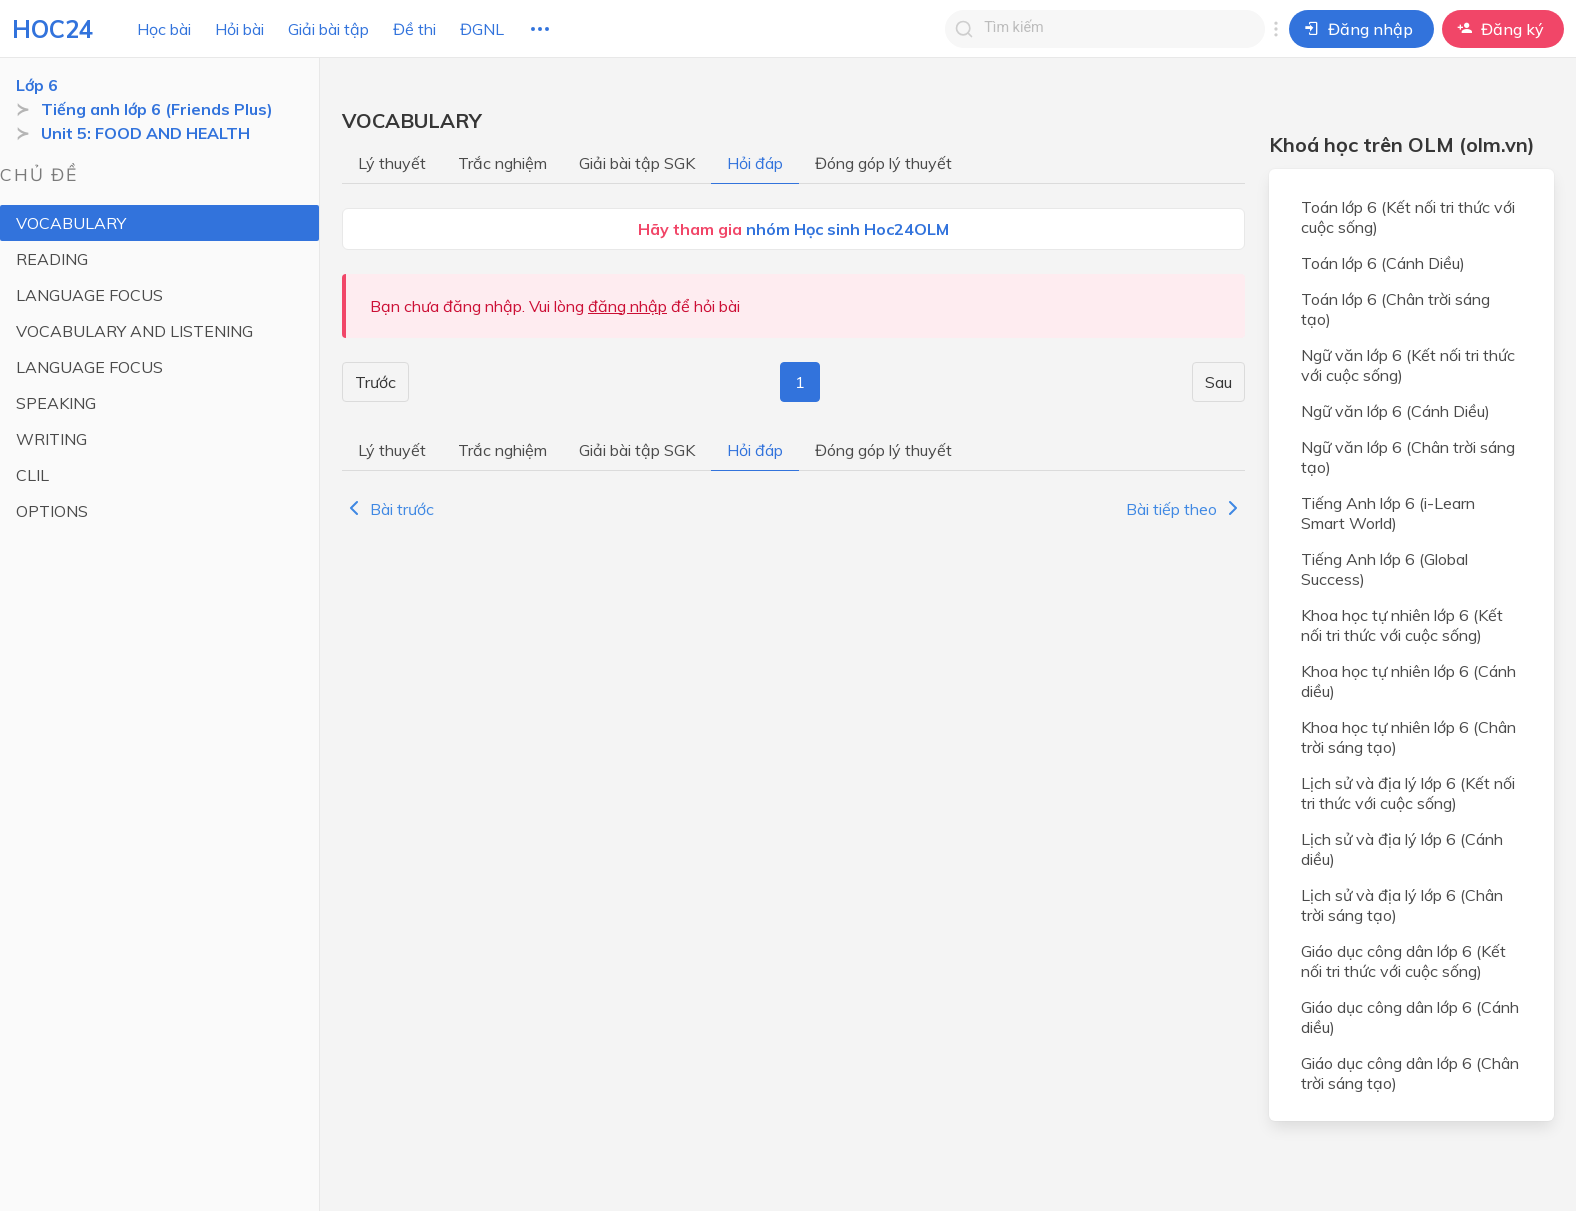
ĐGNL (482, 29)
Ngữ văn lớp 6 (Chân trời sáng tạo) (1408, 457)
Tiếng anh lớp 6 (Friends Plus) (157, 109)
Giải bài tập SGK (637, 163)
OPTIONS (52, 511)
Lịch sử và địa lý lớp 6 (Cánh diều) (1402, 849)
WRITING (51, 439)
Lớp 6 (37, 85)
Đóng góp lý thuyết (883, 163)
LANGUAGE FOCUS (89, 295)
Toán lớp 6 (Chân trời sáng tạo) (1395, 309)
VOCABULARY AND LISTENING (134, 331)
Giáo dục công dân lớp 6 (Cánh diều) (1410, 1017)
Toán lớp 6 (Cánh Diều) (1383, 263)
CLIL (32, 475)
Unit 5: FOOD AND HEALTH (145, 133)
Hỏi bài (239, 29)
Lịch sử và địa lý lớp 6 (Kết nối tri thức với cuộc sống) (1408, 793)
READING (52, 259)
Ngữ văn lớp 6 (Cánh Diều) (1395, 411)
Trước (375, 382)
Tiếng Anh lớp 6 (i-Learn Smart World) (1388, 513)
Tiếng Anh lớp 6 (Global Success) (1384, 569)
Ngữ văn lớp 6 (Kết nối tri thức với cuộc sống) (1408, 365)
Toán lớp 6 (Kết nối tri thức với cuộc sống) (1408, 217)
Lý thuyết (392, 163)
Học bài (164, 29)
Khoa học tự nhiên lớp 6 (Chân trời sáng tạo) (1408, 737)
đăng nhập (627, 306)
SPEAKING (56, 403)
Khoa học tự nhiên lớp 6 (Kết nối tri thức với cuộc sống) (1402, 625)
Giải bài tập (328, 29)
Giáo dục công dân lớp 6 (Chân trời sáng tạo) (1410, 1073)
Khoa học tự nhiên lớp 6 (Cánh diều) (1408, 681)
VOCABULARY (71, 223)
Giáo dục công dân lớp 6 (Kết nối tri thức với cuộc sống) (1403, 961)
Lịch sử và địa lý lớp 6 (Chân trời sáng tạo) (1402, 905)
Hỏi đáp (755, 163)
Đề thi (414, 29)
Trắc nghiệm (502, 163)
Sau (1218, 382)
